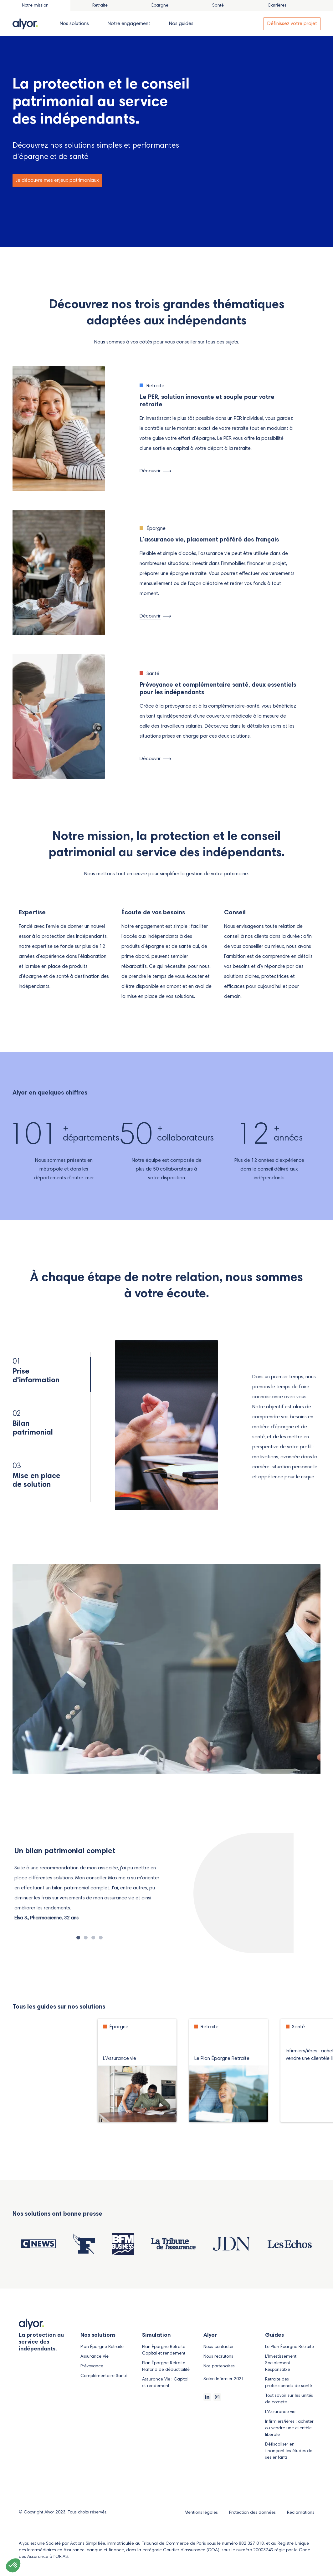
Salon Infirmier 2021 (223, 2379)
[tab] (100, 5)
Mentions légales (202, 2513)
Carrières (277, 5)
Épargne (159, 5)
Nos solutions (74, 23)
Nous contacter (218, 2347)
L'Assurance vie (280, 2412)
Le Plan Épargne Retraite (289, 2347)
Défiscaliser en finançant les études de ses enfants (288, 2451)
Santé (218, 5)
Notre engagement (129, 23)
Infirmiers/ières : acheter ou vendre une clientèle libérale (289, 2428)
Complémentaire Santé (103, 2376)
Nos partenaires (219, 2366)
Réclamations (300, 2513)
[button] (13, 2565)
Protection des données (253, 2513)
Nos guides (181, 23)
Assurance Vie (94, 2357)
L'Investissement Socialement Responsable (280, 2363)
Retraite (100, 5)
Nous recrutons (218, 2357)
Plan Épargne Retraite (102, 2347)
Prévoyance (91, 2366)
